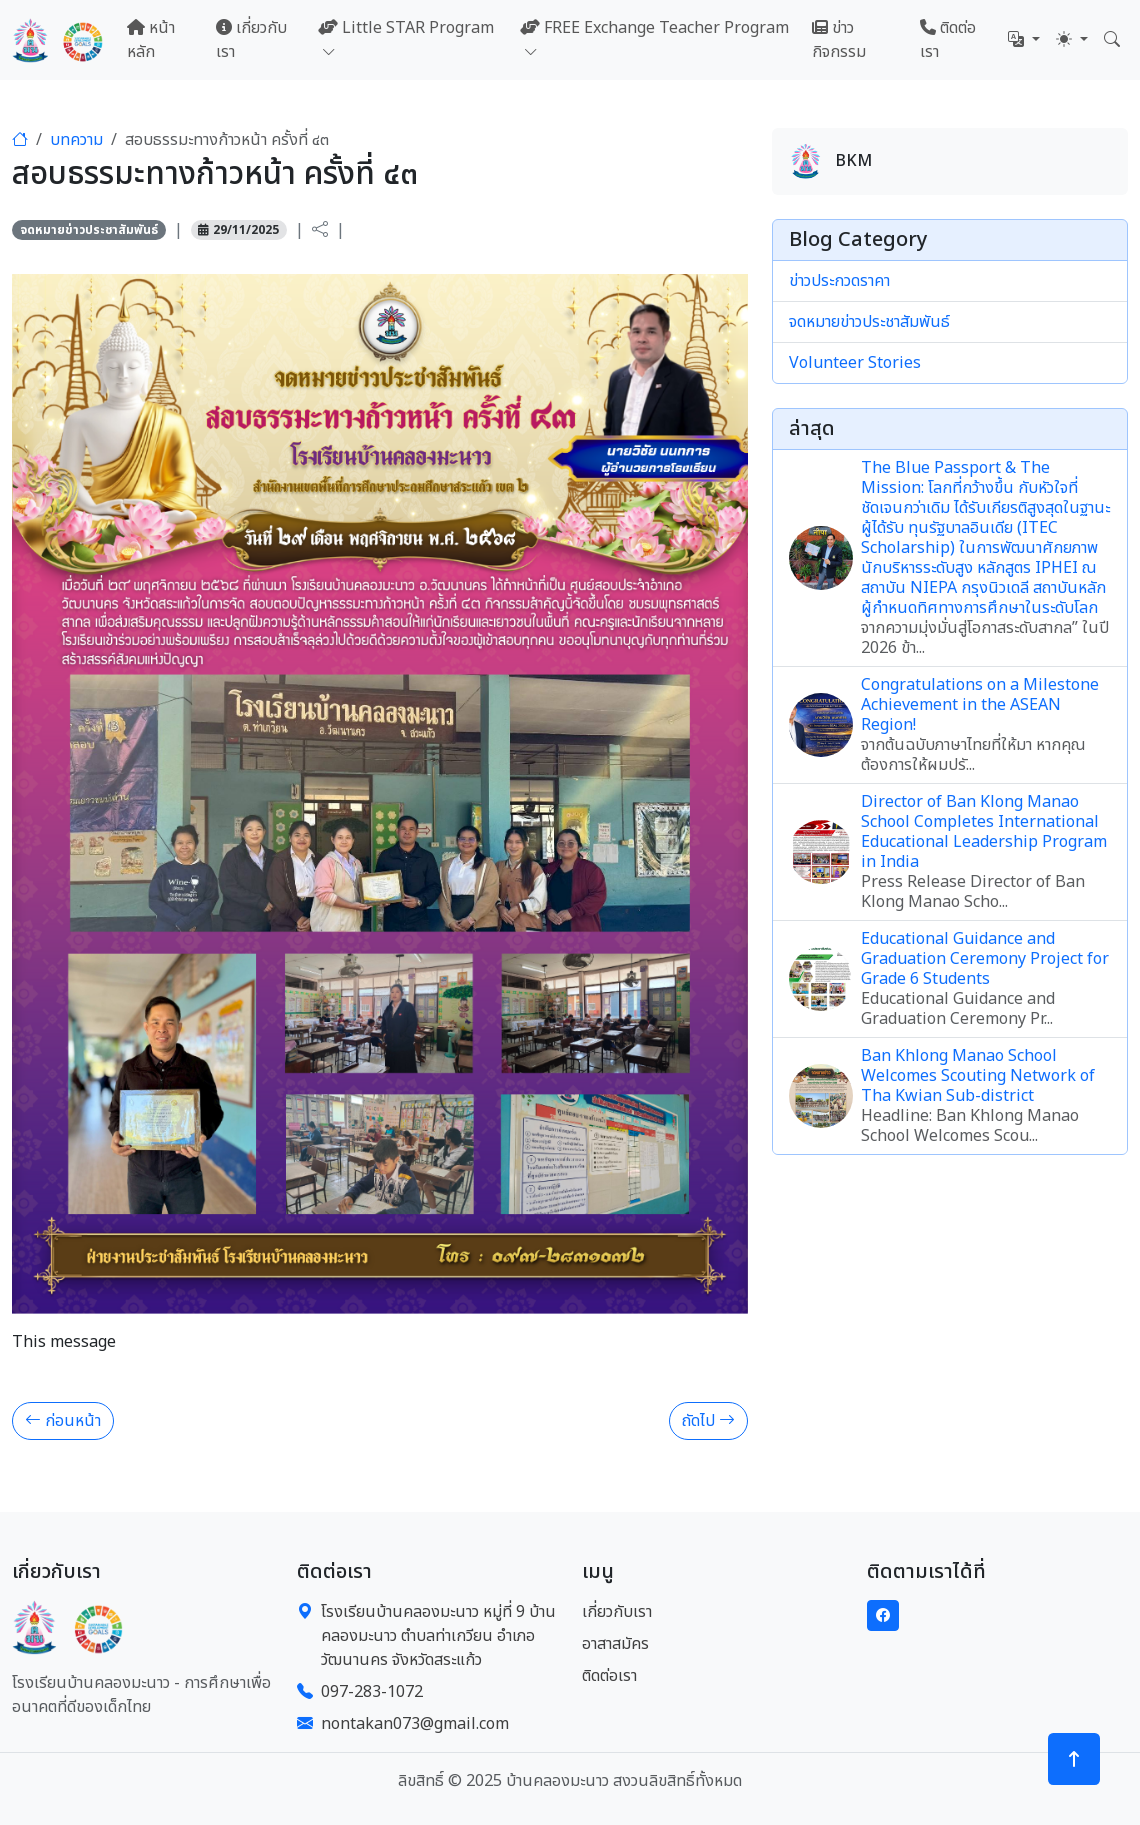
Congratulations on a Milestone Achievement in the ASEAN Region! (980, 705)
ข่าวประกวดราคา (839, 281)
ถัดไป (708, 1421)
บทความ (76, 140)
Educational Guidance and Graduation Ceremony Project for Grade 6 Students (985, 959)
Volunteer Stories (855, 363)
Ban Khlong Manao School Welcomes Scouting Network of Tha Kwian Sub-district (978, 1076)
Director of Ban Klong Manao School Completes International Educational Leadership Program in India (984, 832)
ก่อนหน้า (63, 1421)
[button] (1024, 40)
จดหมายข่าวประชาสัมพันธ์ (89, 230)
